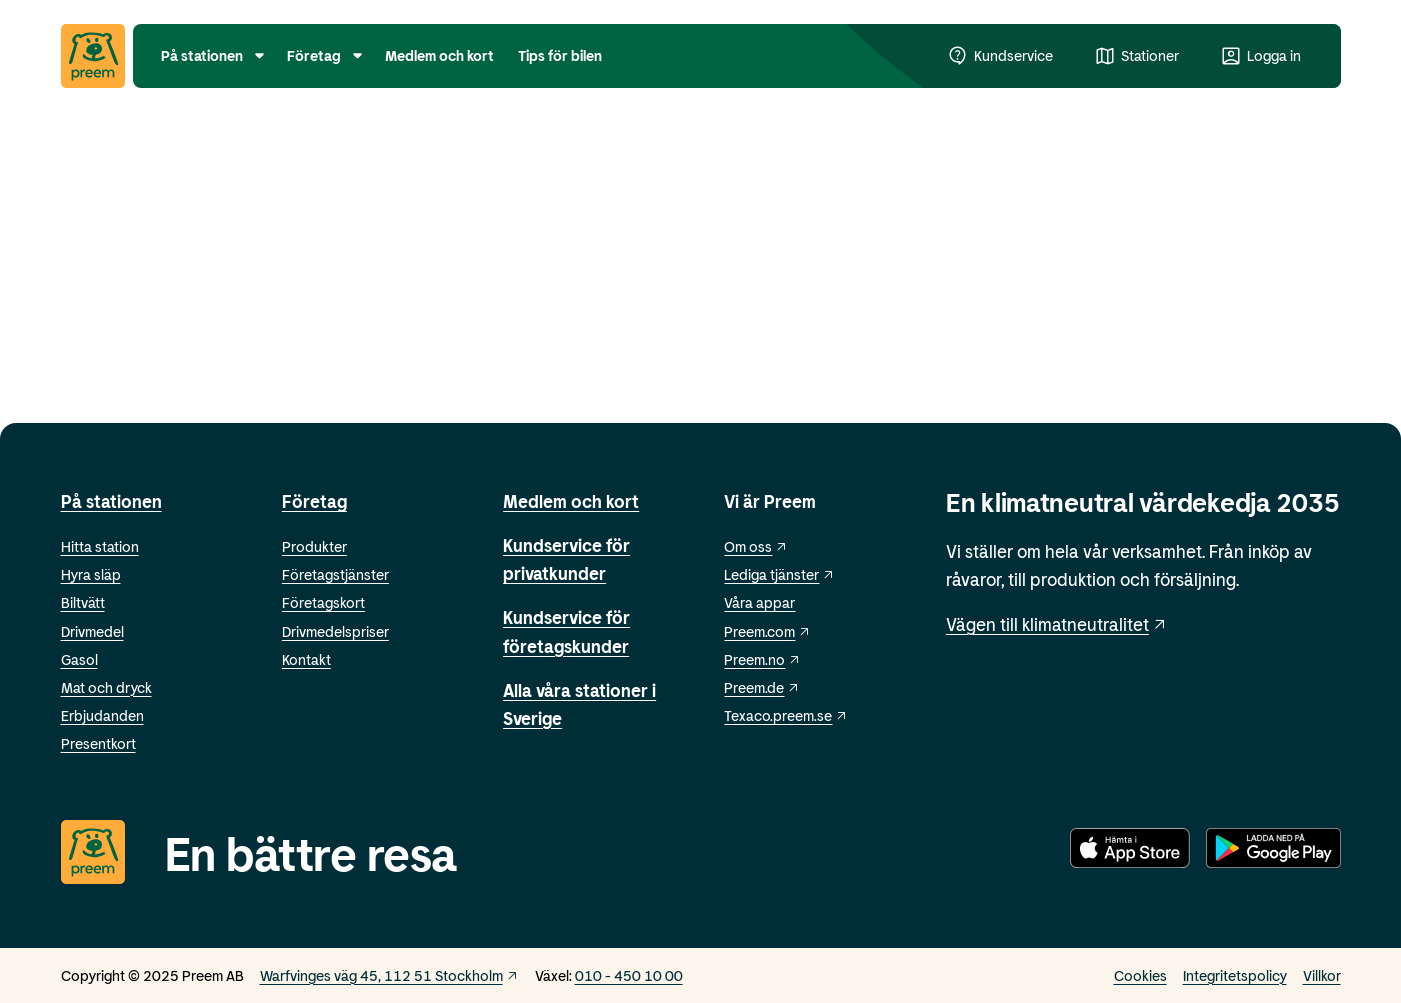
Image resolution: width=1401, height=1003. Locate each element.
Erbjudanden (102, 715)
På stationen (111, 501)
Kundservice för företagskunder (566, 631)
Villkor (1322, 975)
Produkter (314, 546)
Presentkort (98, 743)
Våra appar (759, 602)
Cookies (1140, 975)
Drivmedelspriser (335, 631)
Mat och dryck (106, 687)
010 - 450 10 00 (629, 975)
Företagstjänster (335, 574)
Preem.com (767, 631)
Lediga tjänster (779, 574)
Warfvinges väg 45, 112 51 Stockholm (389, 975)
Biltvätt (83, 602)
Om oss (756, 546)
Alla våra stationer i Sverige (579, 704)
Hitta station (100, 546)
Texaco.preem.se (786, 715)
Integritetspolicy (1235, 975)
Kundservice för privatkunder (566, 559)
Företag (314, 501)
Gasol (79, 659)
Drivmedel (92, 631)
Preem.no (762, 659)
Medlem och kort (571, 501)
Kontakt (306, 659)
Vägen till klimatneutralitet (1057, 624)
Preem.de (762, 687)
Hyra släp (91, 574)
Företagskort (323, 602)
